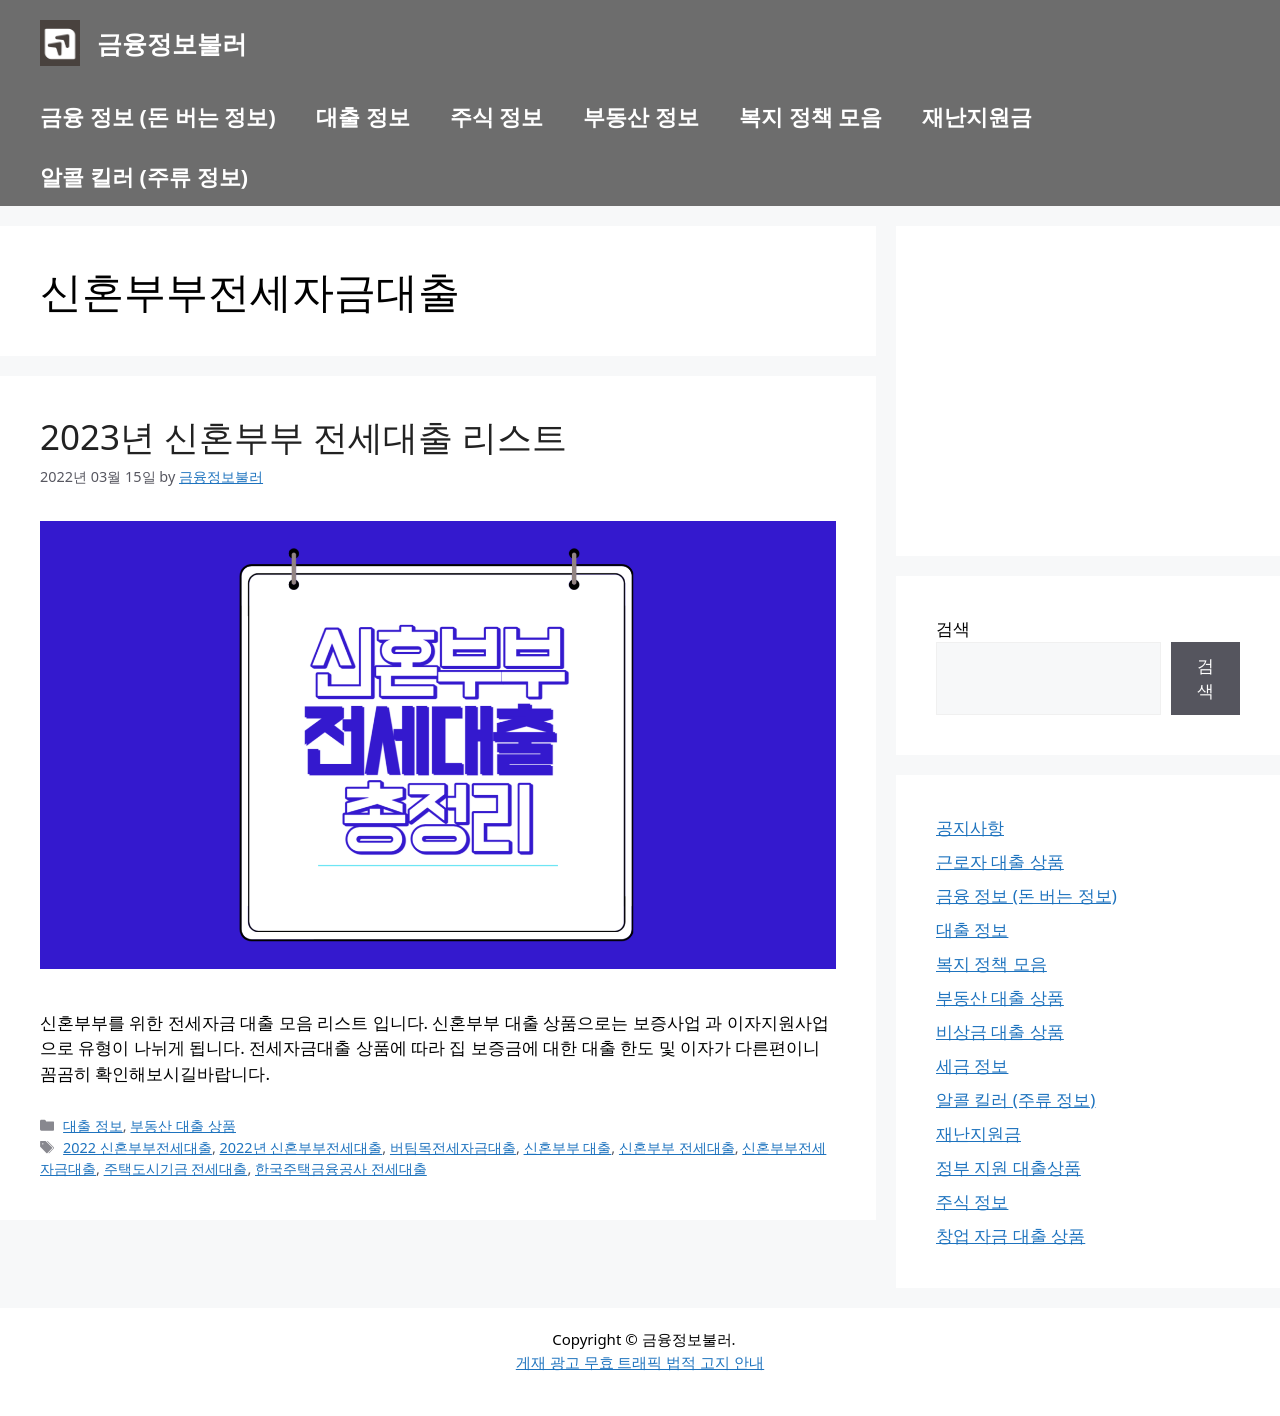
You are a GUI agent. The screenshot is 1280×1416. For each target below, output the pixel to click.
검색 (953, 628)
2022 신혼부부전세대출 (137, 1147)
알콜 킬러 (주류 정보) (144, 176)
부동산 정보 (641, 116)
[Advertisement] (1088, 391)
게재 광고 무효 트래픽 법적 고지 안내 (640, 1362)
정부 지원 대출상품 (1008, 1167)
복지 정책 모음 (810, 116)
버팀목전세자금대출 (453, 1147)
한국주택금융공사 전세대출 (341, 1168)
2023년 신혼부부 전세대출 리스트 (303, 436)
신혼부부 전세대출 (677, 1147)
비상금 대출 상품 (1000, 1031)
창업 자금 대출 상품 (1010, 1235)
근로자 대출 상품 (1000, 861)
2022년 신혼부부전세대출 (301, 1147)
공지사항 (970, 827)
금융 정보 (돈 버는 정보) (158, 116)
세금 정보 (972, 1065)
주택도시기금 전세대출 (176, 1168)
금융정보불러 (172, 43)
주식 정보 (497, 116)
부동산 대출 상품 (183, 1125)
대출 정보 (363, 116)
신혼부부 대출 (568, 1147)
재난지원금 (977, 116)
